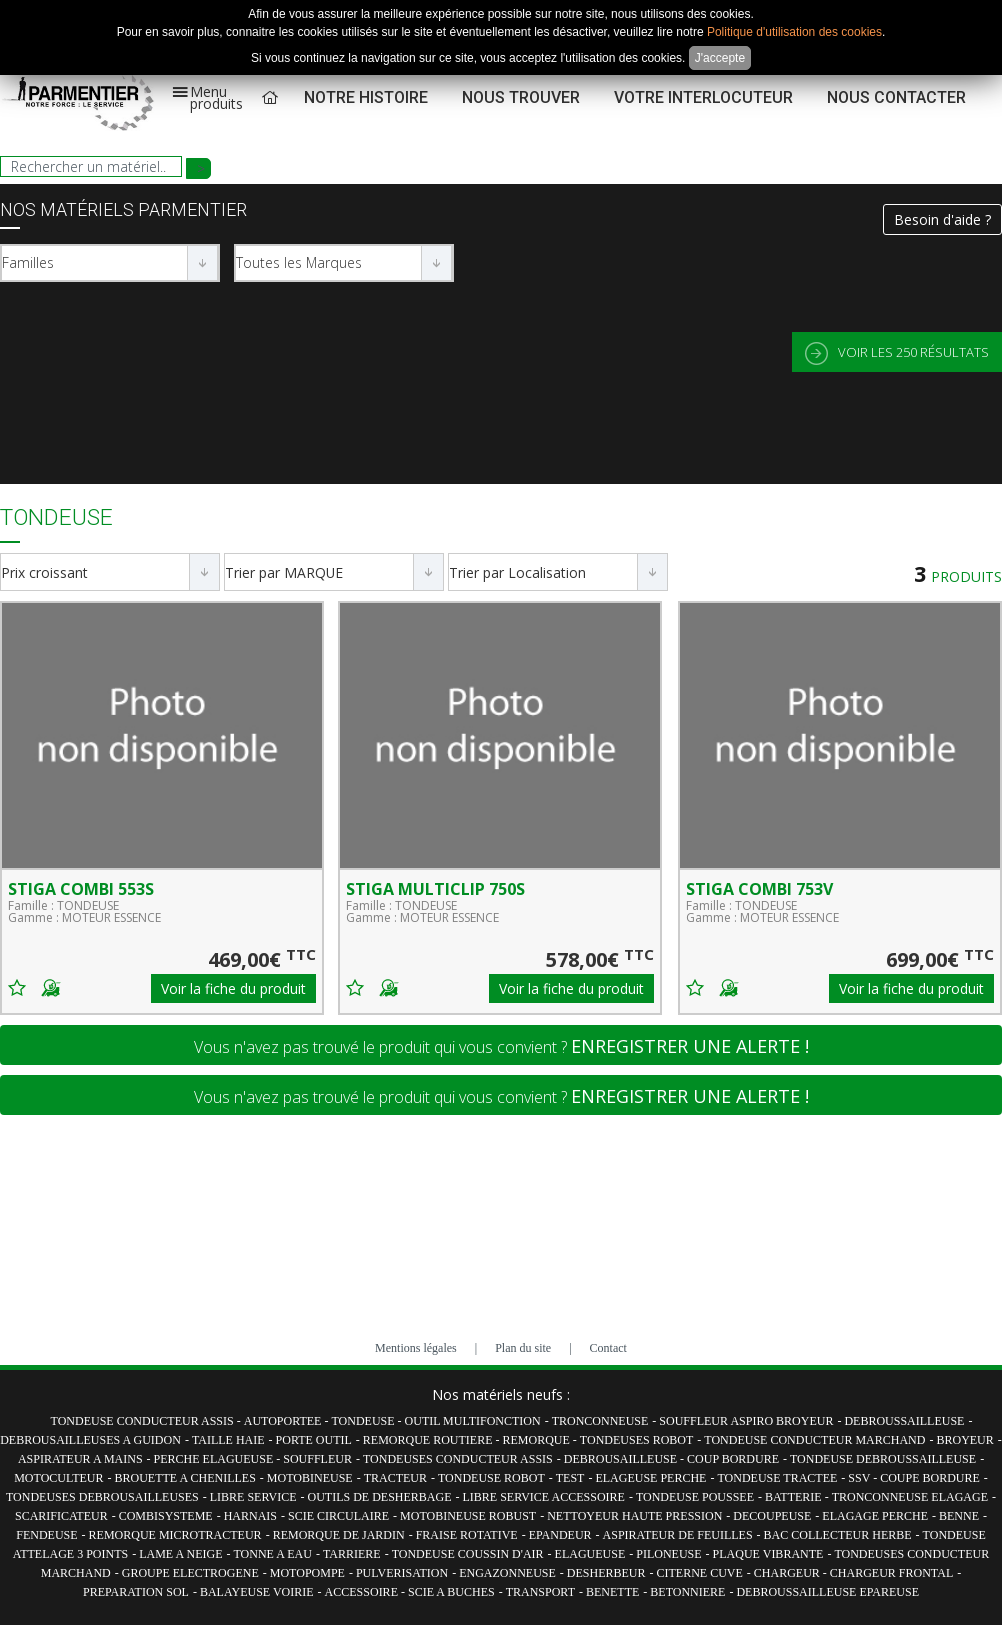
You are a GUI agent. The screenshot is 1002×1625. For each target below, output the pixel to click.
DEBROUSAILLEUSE (622, 1459)
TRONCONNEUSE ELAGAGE (910, 1497)
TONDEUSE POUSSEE (695, 1497)
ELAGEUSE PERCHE (650, 1478)
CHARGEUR (788, 1573)
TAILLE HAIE (228, 1440)
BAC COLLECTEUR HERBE (838, 1535)
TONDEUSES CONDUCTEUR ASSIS (458, 1459)
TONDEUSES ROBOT (636, 1440)
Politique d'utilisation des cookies (794, 32)
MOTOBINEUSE (310, 1478)
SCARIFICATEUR (61, 1516)
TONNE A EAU (272, 1554)
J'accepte (720, 58)
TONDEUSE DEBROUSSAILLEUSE (883, 1459)
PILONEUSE (668, 1554)
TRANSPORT (540, 1592)
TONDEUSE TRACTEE (777, 1478)
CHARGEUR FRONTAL (891, 1573)
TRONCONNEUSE (600, 1421)
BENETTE (612, 1592)
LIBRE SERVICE (253, 1497)
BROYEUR (964, 1440)
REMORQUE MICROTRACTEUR (175, 1535)
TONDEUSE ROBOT (491, 1478)
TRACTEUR (395, 1478)
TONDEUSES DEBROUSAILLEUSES (102, 1497)
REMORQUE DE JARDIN (339, 1535)
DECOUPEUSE (772, 1516)
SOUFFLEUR (317, 1459)
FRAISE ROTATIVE (467, 1535)
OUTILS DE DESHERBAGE (379, 1497)
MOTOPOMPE (307, 1573)
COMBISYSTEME (166, 1516)
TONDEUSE (364, 1421)
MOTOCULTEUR (58, 1478)
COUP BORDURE (733, 1459)
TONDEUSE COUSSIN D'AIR (468, 1554)
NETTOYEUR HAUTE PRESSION (634, 1516)
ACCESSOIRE (363, 1592)
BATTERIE (795, 1497)
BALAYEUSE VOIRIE (257, 1592)
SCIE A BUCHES (451, 1592)
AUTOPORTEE (284, 1421)
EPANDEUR (560, 1535)
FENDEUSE (46, 1535)
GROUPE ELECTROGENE (190, 1573)
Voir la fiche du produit (233, 988)
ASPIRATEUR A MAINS (80, 1459)
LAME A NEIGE (180, 1554)
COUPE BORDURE (930, 1478)
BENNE (959, 1516)
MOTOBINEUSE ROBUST (468, 1516)
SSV (860, 1478)
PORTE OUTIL (314, 1440)
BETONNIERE (687, 1592)
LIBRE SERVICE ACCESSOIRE (543, 1497)
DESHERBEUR (606, 1573)
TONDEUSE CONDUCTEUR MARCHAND (814, 1440)
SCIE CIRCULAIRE (338, 1516)
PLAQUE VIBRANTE (768, 1554)
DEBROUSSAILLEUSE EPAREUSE (827, 1592)
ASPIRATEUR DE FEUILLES (678, 1535)
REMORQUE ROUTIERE (429, 1440)
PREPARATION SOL (136, 1592)
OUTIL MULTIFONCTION (473, 1421)
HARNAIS (250, 1516)
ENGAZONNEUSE (507, 1573)
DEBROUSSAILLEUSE (904, 1421)
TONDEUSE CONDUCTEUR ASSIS (144, 1421)
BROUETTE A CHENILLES (185, 1478)
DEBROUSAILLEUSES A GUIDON (90, 1440)
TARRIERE (352, 1554)
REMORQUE (538, 1440)
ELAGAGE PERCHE (875, 1516)
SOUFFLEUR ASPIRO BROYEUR (746, 1421)
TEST (570, 1478)
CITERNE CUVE (700, 1573)
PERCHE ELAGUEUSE (215, 1459)
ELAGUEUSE (590, 1554)
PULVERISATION (402, 1573)
